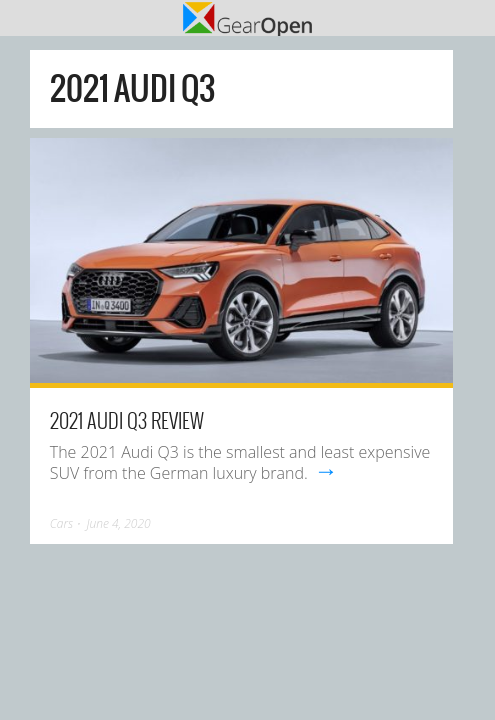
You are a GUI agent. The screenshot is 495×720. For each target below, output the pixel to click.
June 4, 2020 (118, 523)
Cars (61, 523)
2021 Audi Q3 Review (127, 420)
